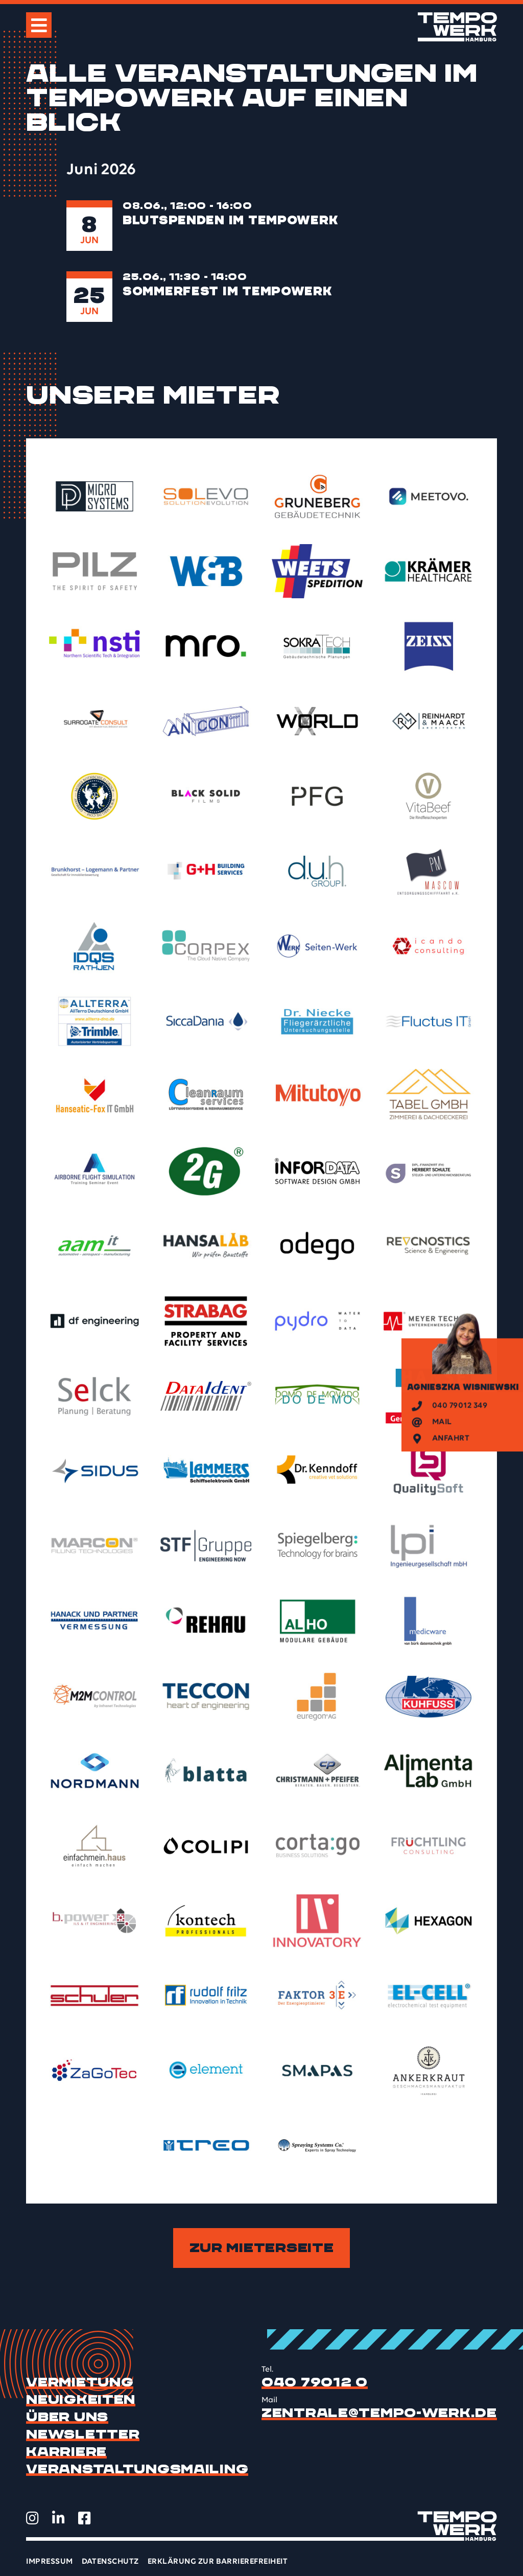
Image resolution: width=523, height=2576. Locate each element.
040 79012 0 (315, 2382)
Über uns (67, 2417)
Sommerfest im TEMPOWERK (227, 291)
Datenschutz (110, 2562)
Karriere (66, 2452)
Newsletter (82, 2434)
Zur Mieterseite (261, 2248)
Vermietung (79, 2382)
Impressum (49, 2562)
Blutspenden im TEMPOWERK (230, 220)
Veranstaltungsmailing (137, 2469)
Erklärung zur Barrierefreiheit (218, 2562)
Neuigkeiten (80, 2400)
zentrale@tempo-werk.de (379, 2413)
